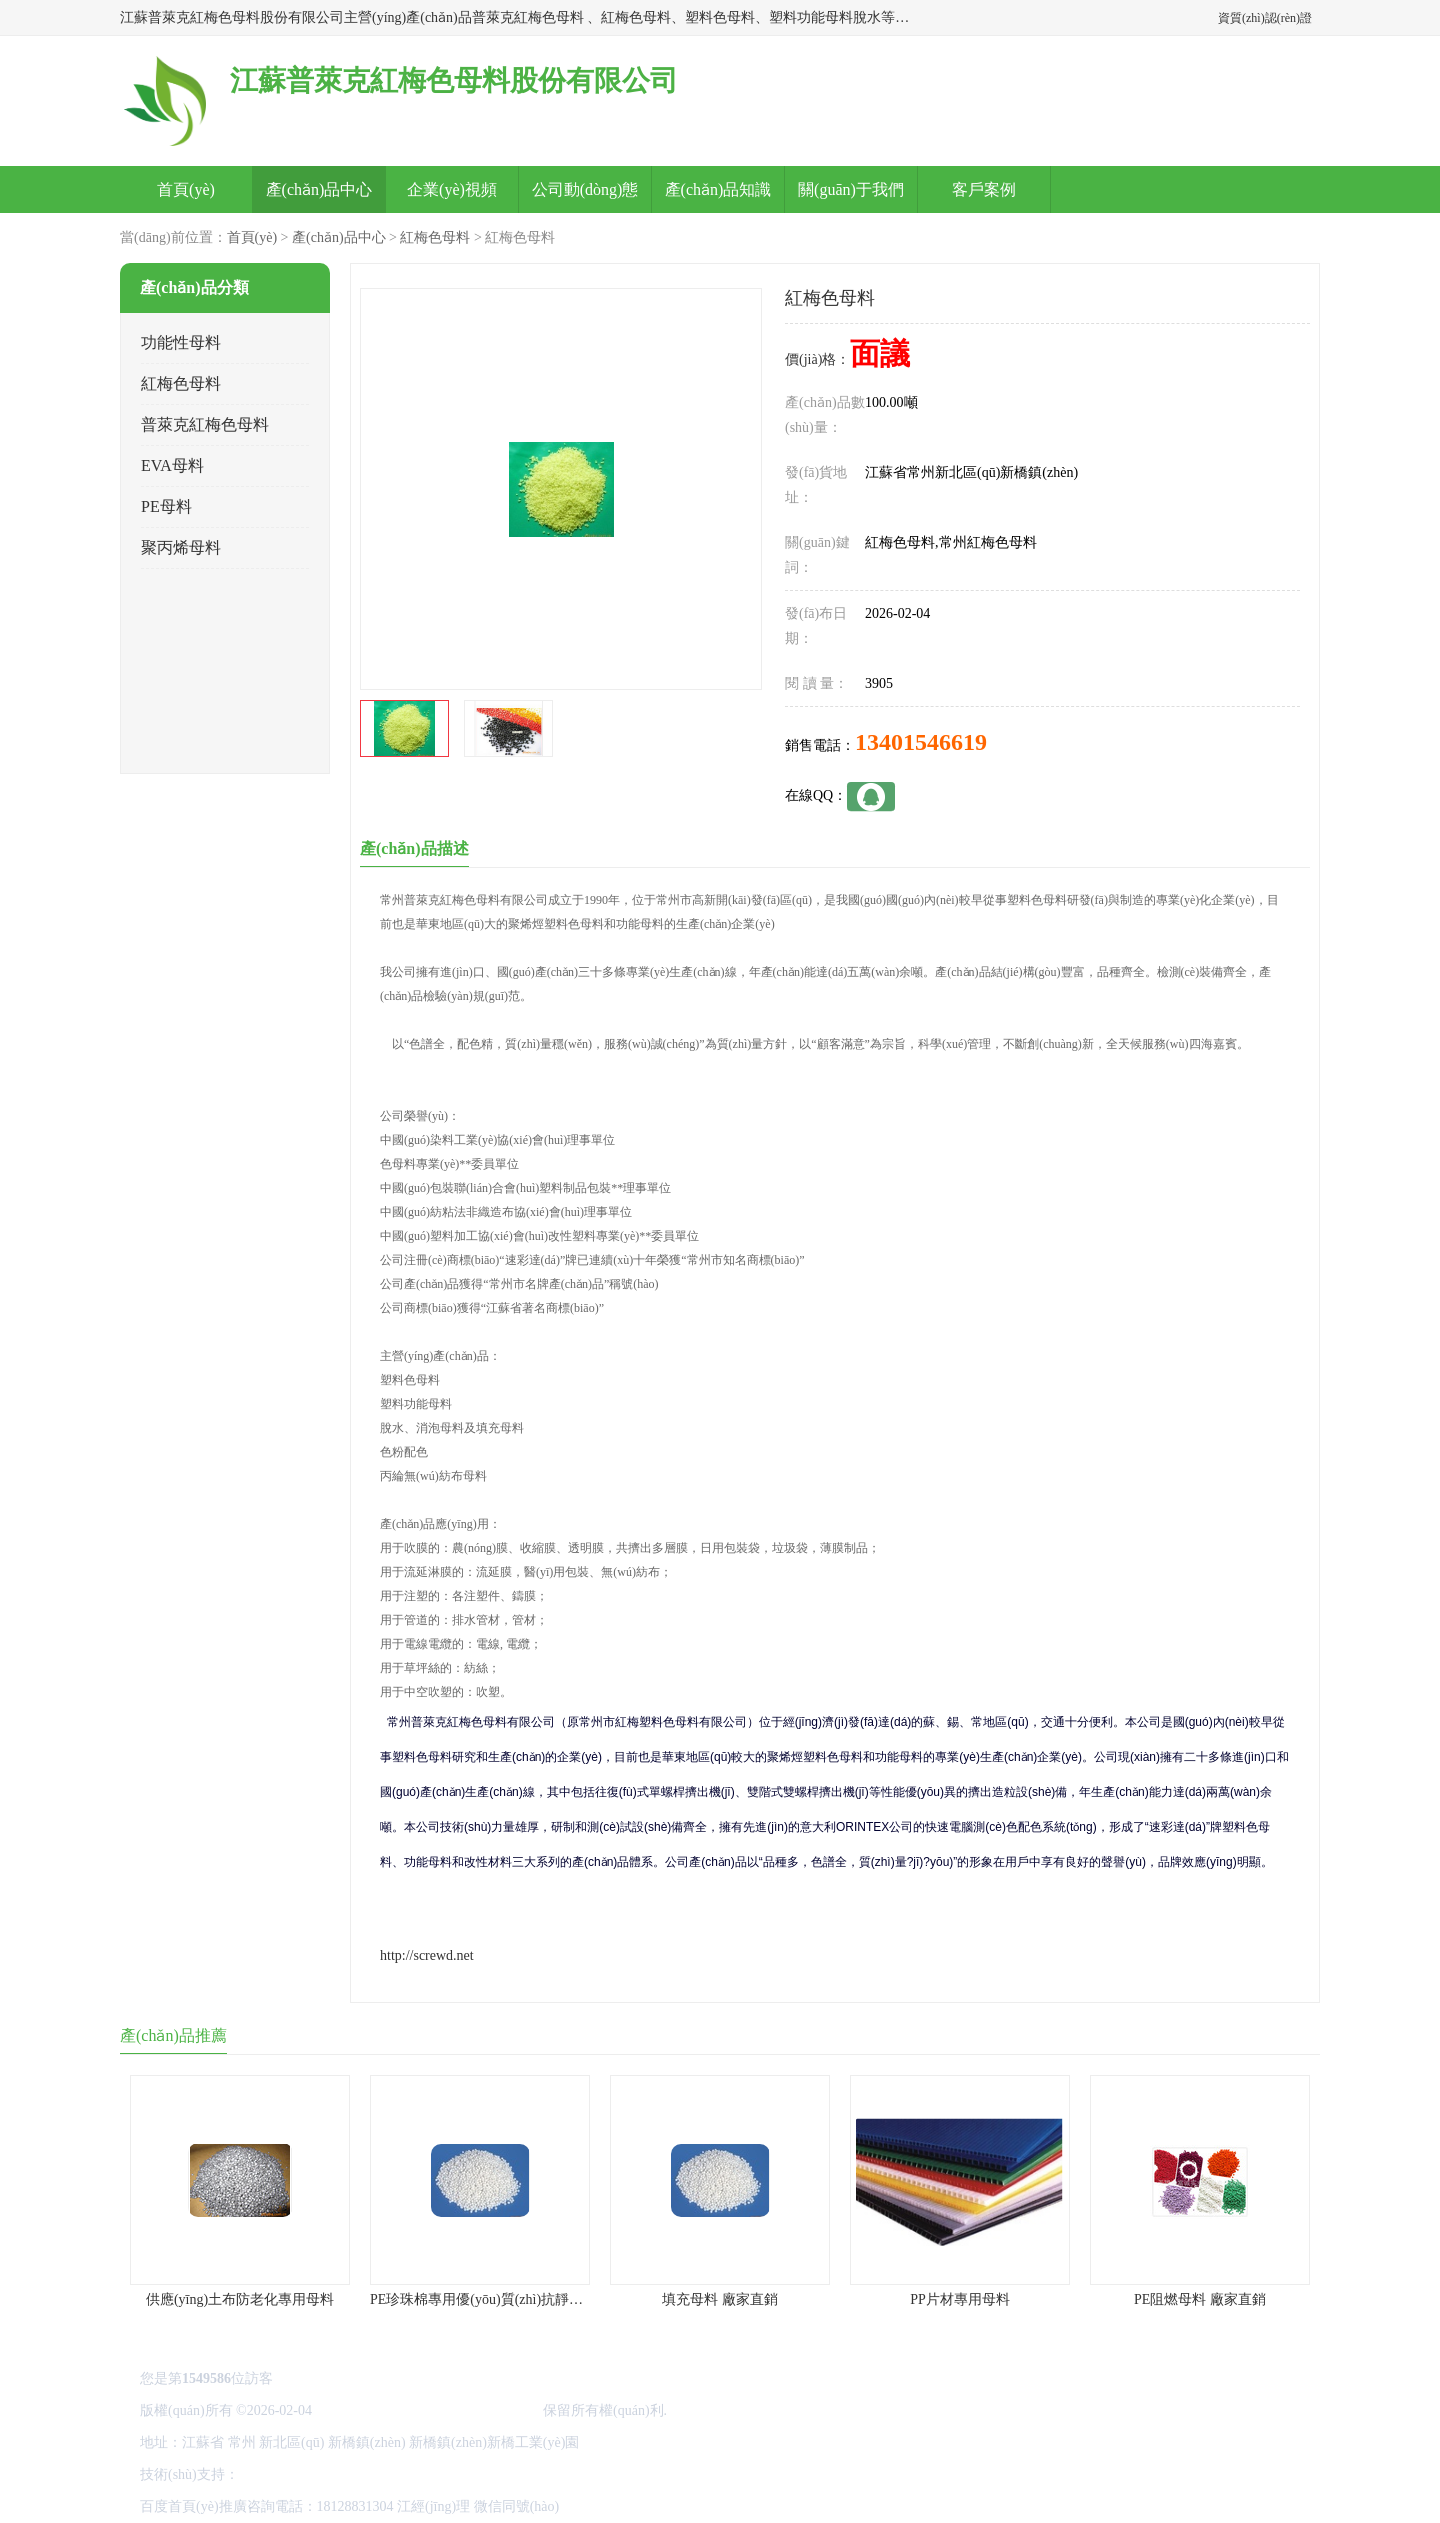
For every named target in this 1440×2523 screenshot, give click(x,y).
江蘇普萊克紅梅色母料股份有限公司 (428, 2410)
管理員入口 (473, 2474)
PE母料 (166, 506)
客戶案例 (984, 189)
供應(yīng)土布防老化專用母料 (240, 2299)
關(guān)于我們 (851, 189)
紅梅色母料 (435, 237)
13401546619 (921, 742)
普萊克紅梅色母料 (205, 424)
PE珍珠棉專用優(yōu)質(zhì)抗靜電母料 (490, 2299)
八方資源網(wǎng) (297, 2474)
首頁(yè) (186, 189)
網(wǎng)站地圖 (560, 2474)
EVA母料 (172, 465)
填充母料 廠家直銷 (720, 2299)
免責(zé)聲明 (396, 2474)
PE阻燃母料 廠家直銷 (1200, 2299)
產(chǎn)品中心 (319, 189)
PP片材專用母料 (960, 2299)
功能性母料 (181, 342)
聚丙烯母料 (181, 547)
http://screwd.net (427, 1955)
